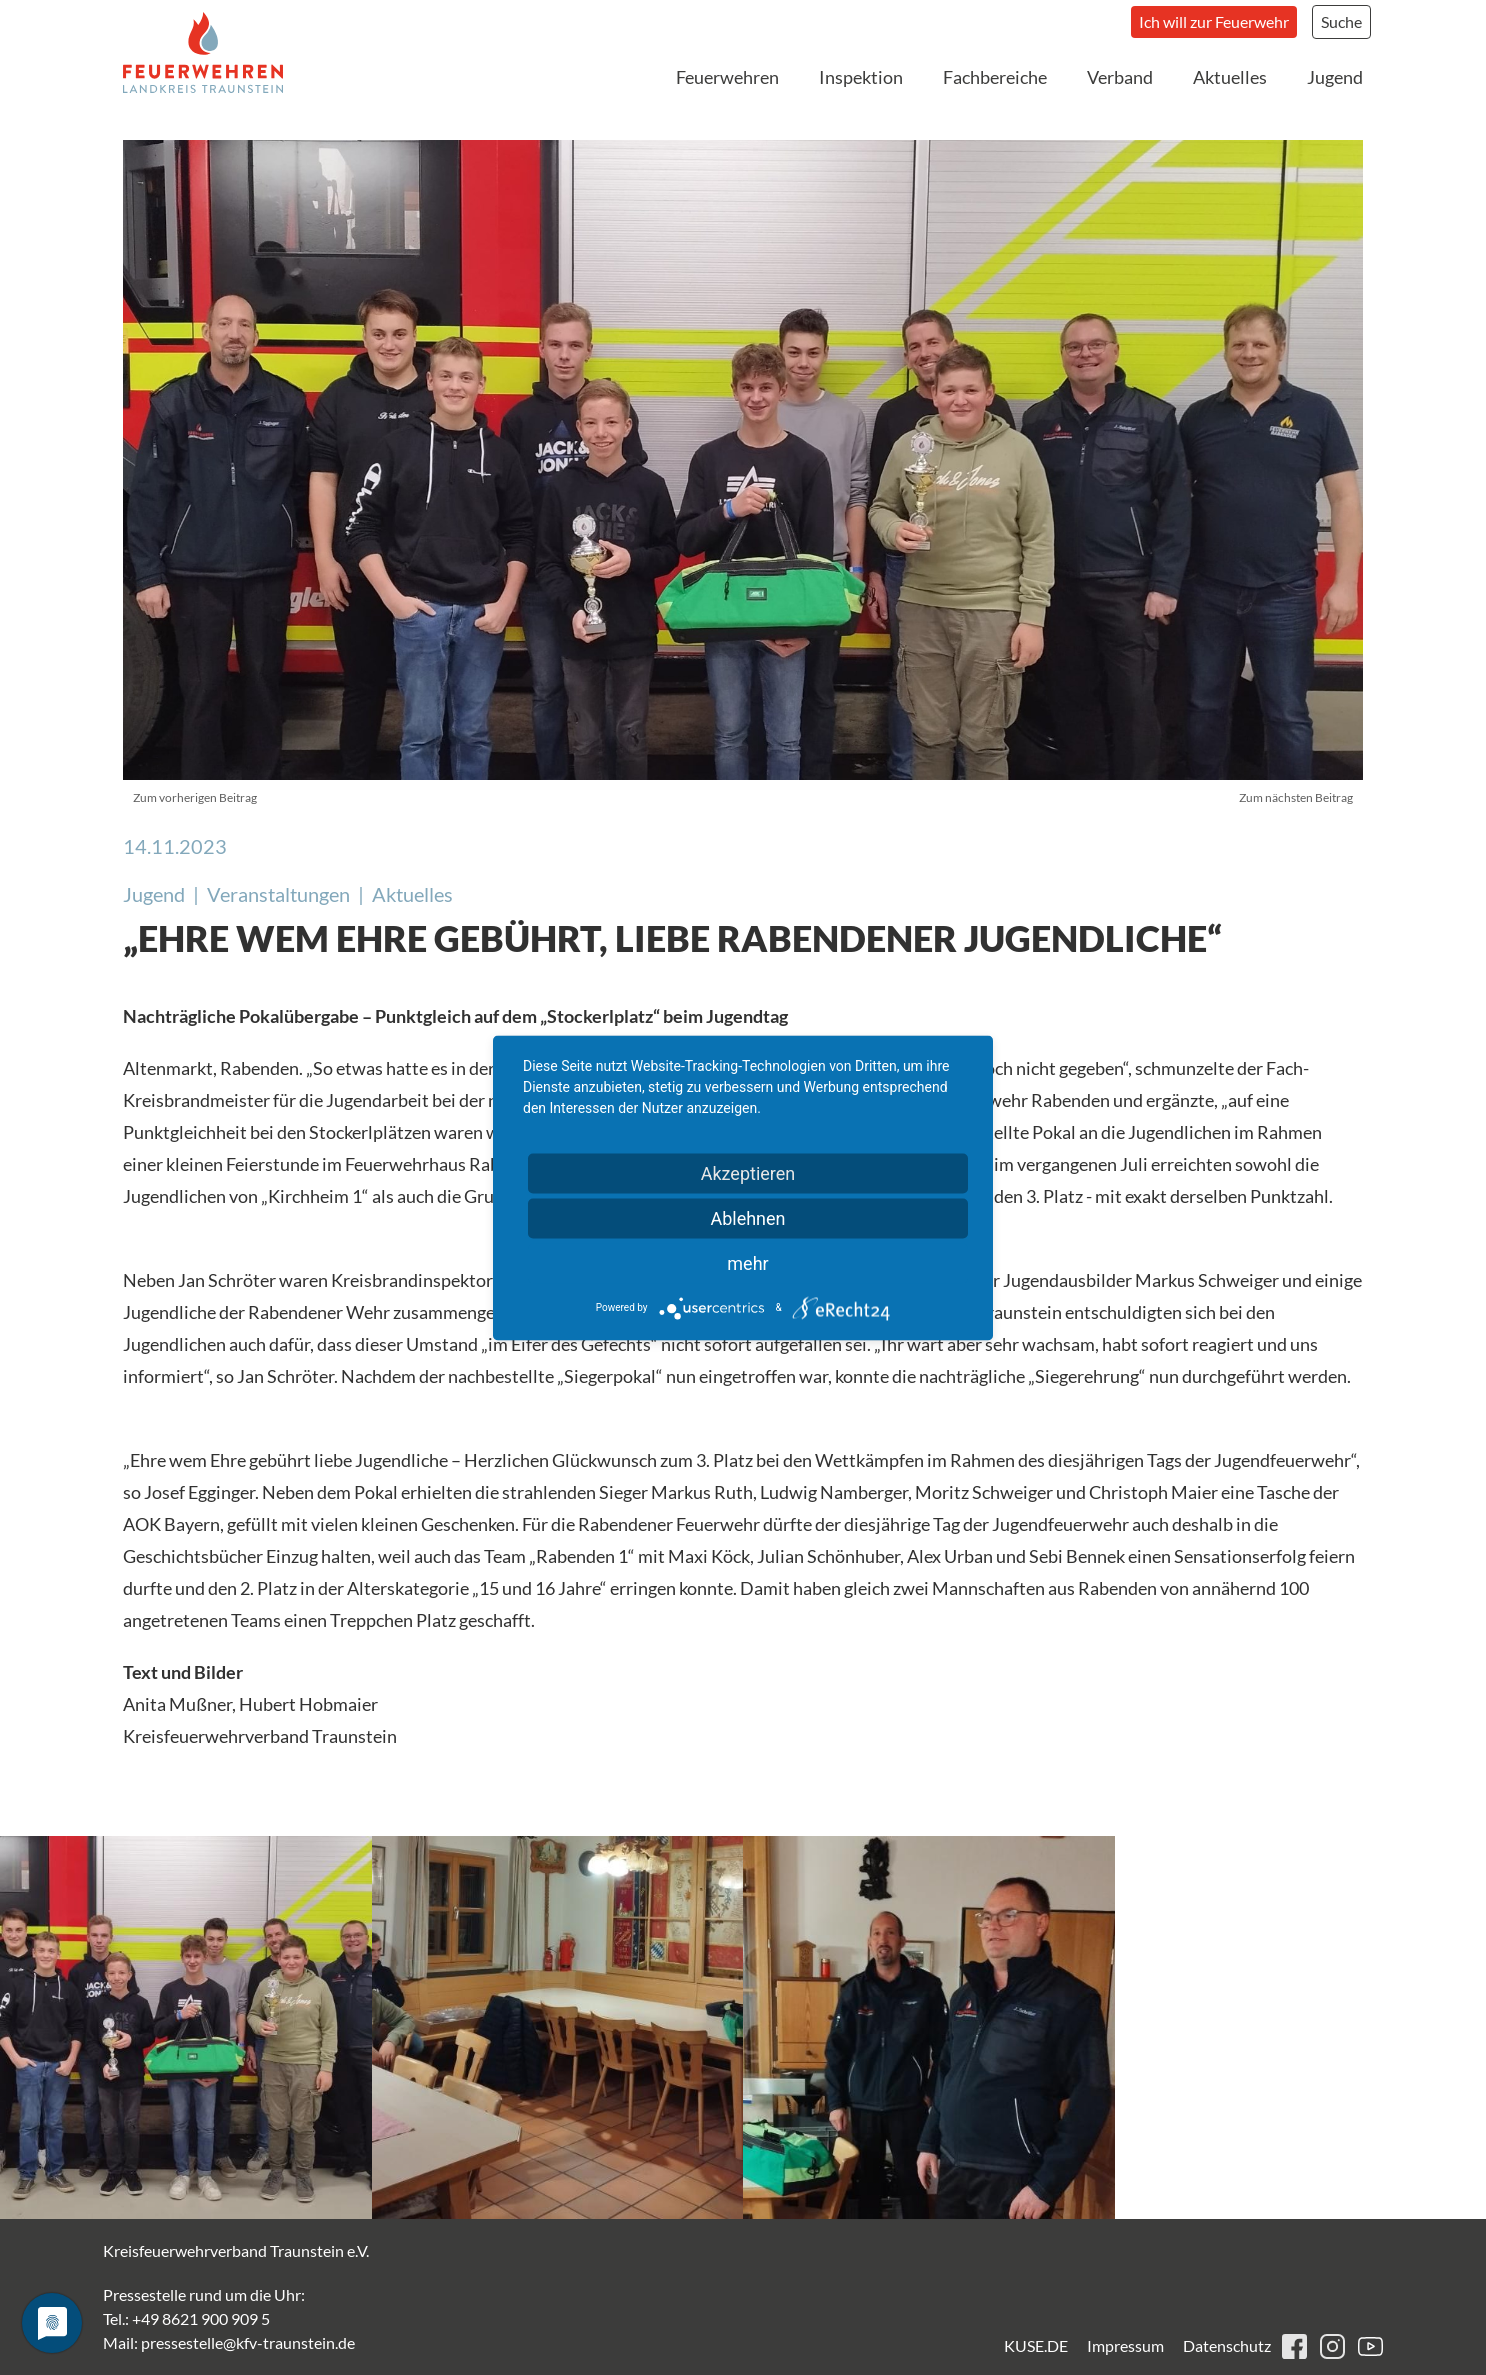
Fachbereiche (995, 77)
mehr (747, 1262)
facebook (1294, 2346)
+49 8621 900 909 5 (201, 2318)
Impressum (1125, 2345)
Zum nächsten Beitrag (1296, 797)
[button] (186, 2027)
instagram (1332, 2346)
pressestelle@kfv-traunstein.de (248, 2342)
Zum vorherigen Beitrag (195, 797)
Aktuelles (1230, 77)
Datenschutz (1227, 2345)
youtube (1370, 2346)
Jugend (1335, 77)
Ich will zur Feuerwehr (1214, 21)
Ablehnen (747, 1217)
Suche (1341, 21)
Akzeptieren (748, 1172)
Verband (1120, 77)
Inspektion (861, 77)
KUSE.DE (1036, 2345)
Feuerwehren (727, 77)
